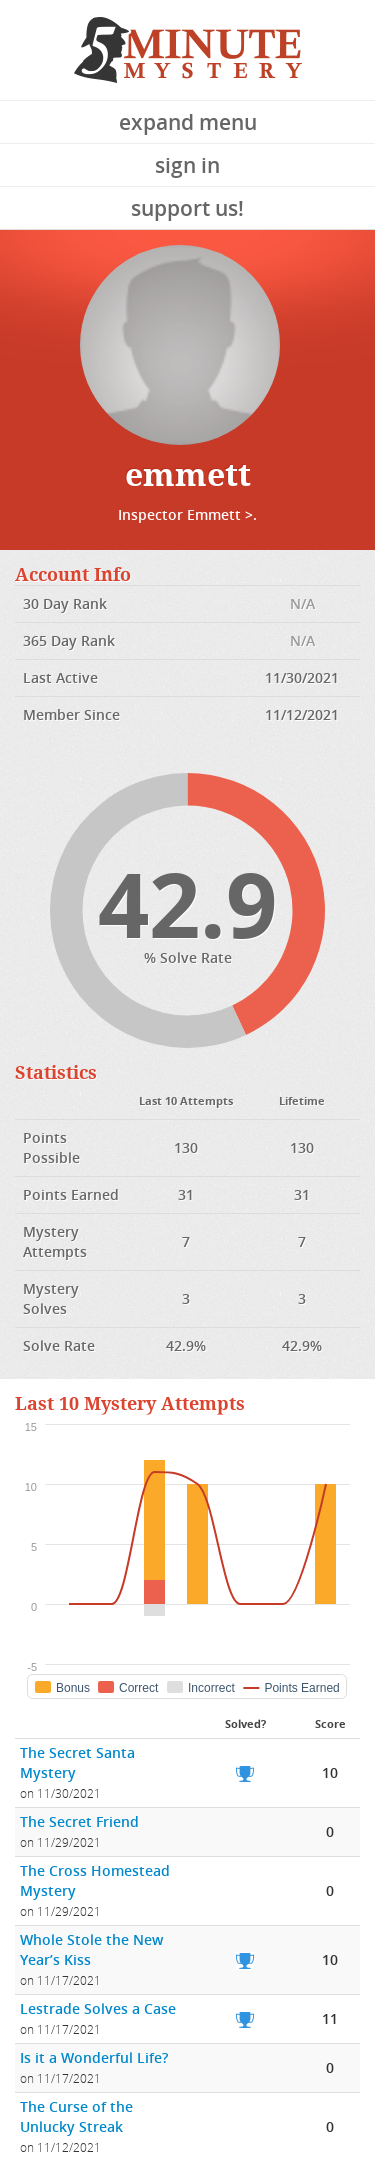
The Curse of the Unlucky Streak (76, 2116)
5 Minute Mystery (188, 50)
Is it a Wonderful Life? (94, 2057)
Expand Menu (188, 122)
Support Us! (187, 208)
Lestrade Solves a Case (98, 2008)
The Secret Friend (79, 1821)
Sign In (187, 165)
